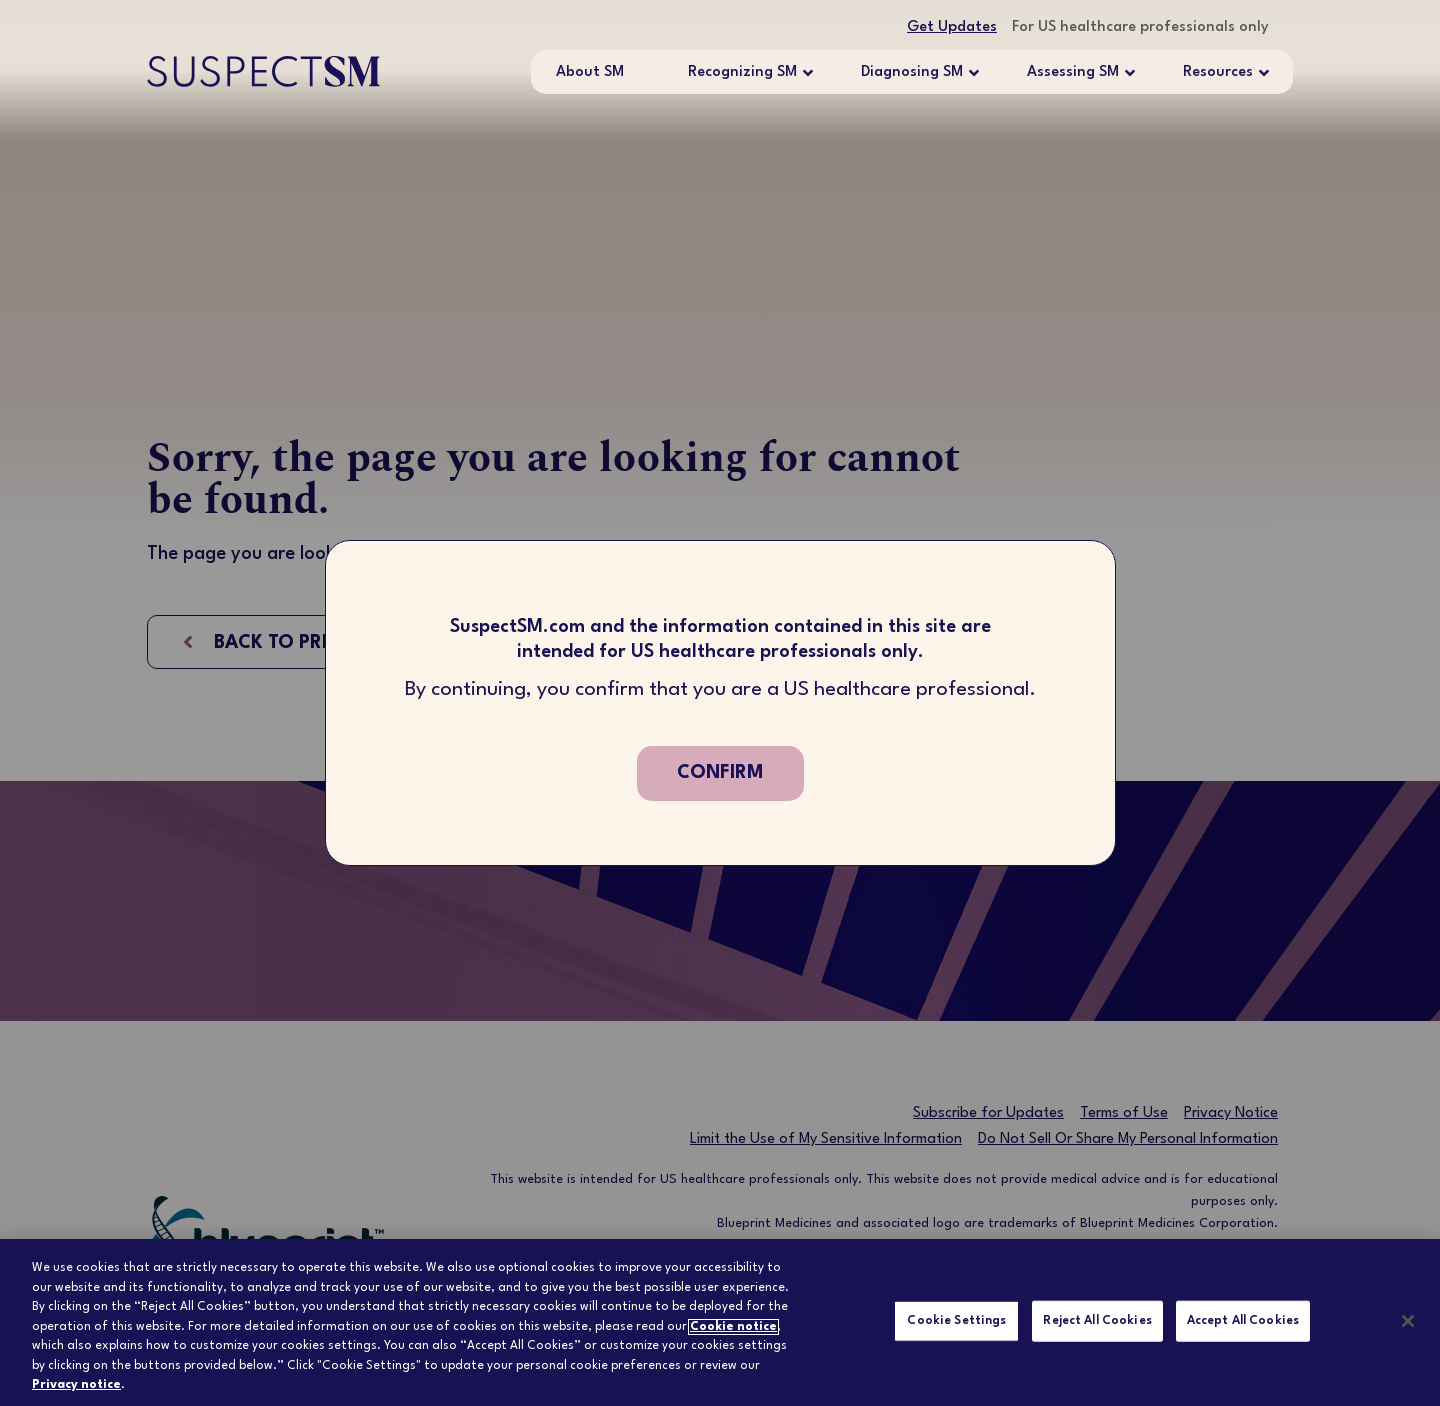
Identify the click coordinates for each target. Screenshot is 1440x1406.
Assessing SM (1073, 73)
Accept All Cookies (1243, 1320)
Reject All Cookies (1097, 1320)
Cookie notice (733, 1327)
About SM (590, 72)
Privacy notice (76, 1385)
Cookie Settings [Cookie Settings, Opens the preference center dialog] (956, 1320)
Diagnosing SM (912, 73)
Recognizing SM (742, 73)
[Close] (1408, 1321)
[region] (720, 1322)
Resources (1218, 73)
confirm (720, 773)
